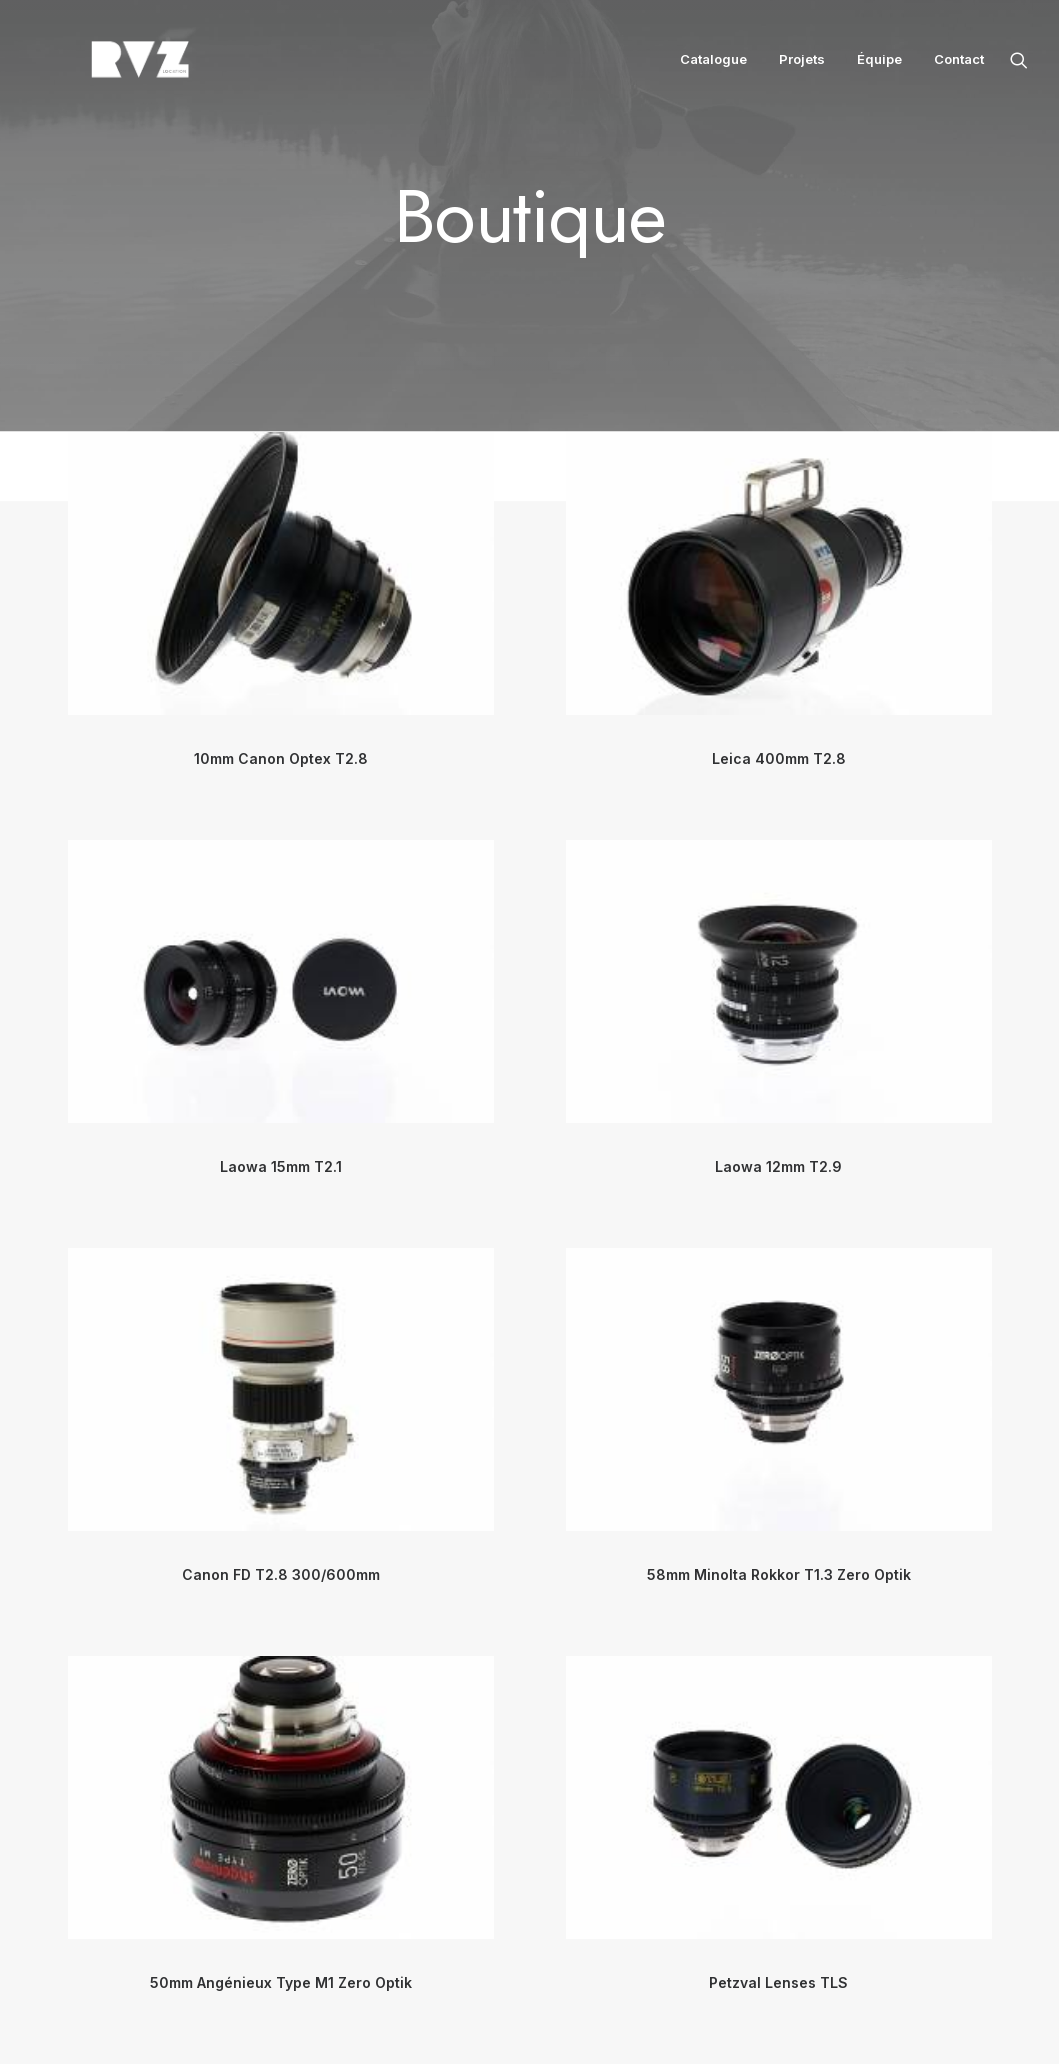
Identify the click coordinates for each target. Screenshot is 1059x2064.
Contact (959, 68)
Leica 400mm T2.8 (779, 758)
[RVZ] (104, 68)
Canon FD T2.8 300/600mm (281, 1574)
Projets (802, 68)
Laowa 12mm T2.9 (778, 1166)
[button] (1019, 68)
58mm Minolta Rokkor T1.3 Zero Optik (779, 1574)
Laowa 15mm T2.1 (281, 1166)
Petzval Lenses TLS (778, 1982)
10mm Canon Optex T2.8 (281, 758)
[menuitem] (713, 68)
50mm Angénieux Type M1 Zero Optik (281, 1982)
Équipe (879, 68)
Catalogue (713, 68)
